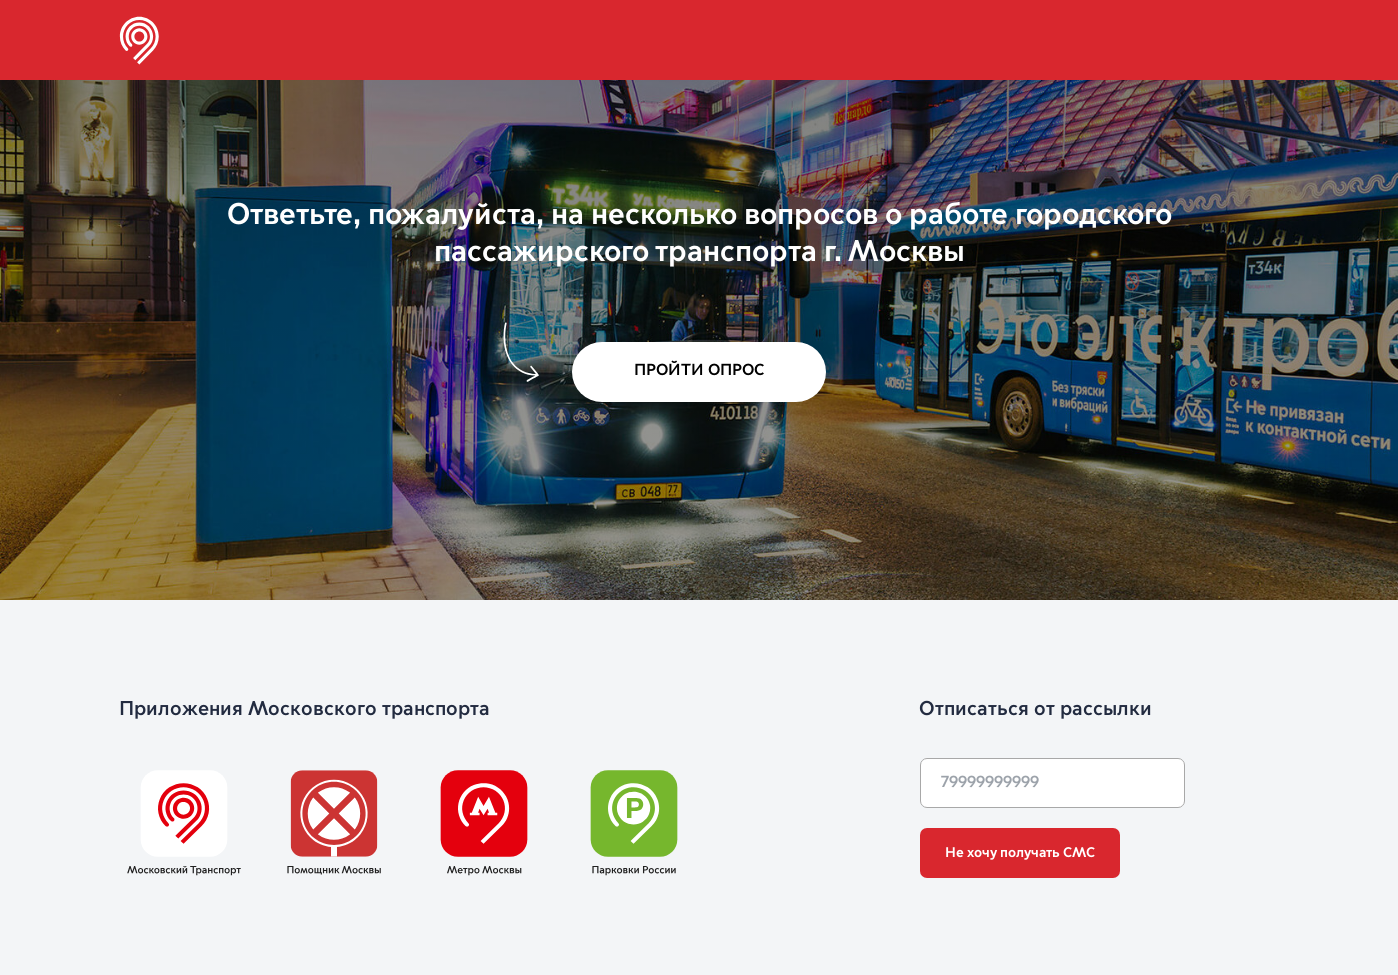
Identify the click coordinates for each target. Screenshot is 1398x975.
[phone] (1052, 783)
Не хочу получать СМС (1020, 853)
